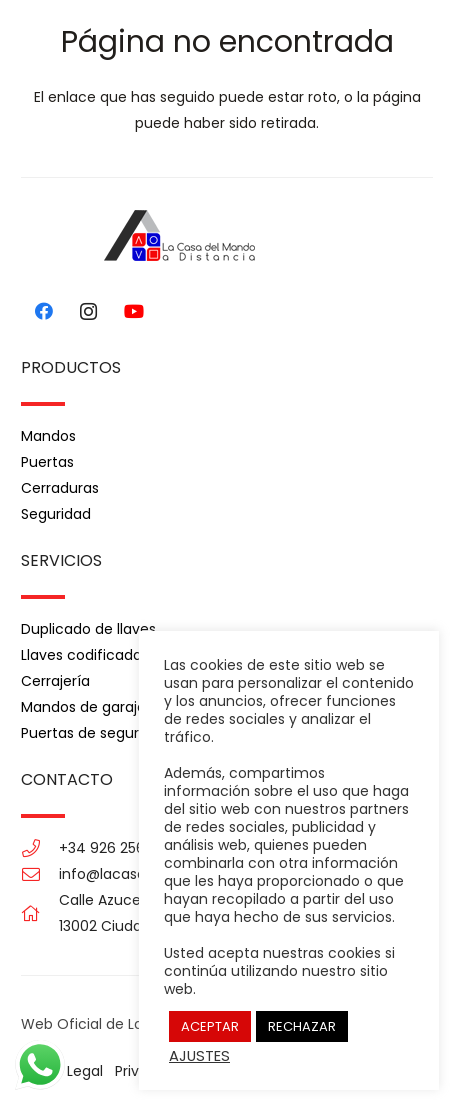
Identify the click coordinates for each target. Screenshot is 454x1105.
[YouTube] (133, 311)
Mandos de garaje (83, 707)
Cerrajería (55, 681)
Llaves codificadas (85, 655)
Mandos (48, 436)
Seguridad (56, 514)
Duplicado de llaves (88, 629)
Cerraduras (60, 488)
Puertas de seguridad (95, 733)
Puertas (47, 462)
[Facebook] (43, 311)
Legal (85, 1071)
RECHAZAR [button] (302, 1026)
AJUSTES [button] (199, 1056)
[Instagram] (88, 311)
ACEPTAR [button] (210, 1026)
